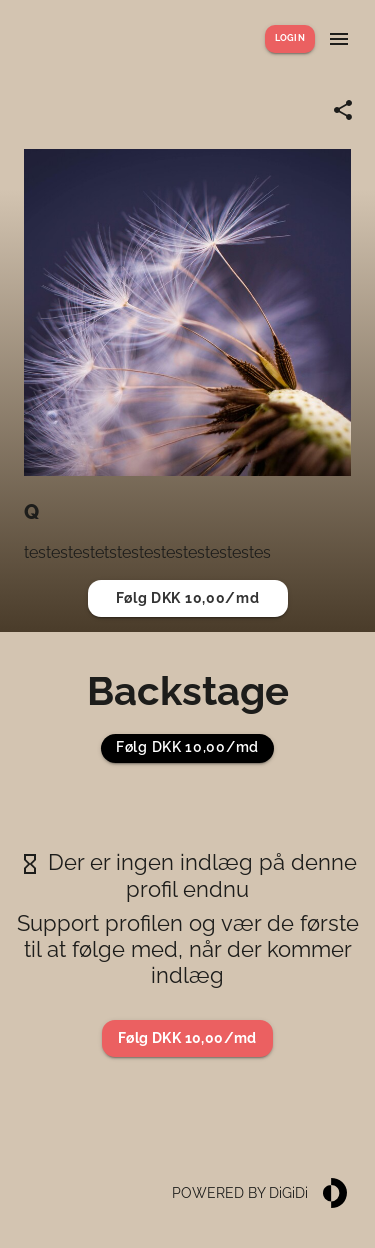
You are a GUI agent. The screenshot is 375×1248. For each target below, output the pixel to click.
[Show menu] (339, 39)
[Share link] (343, 110)
